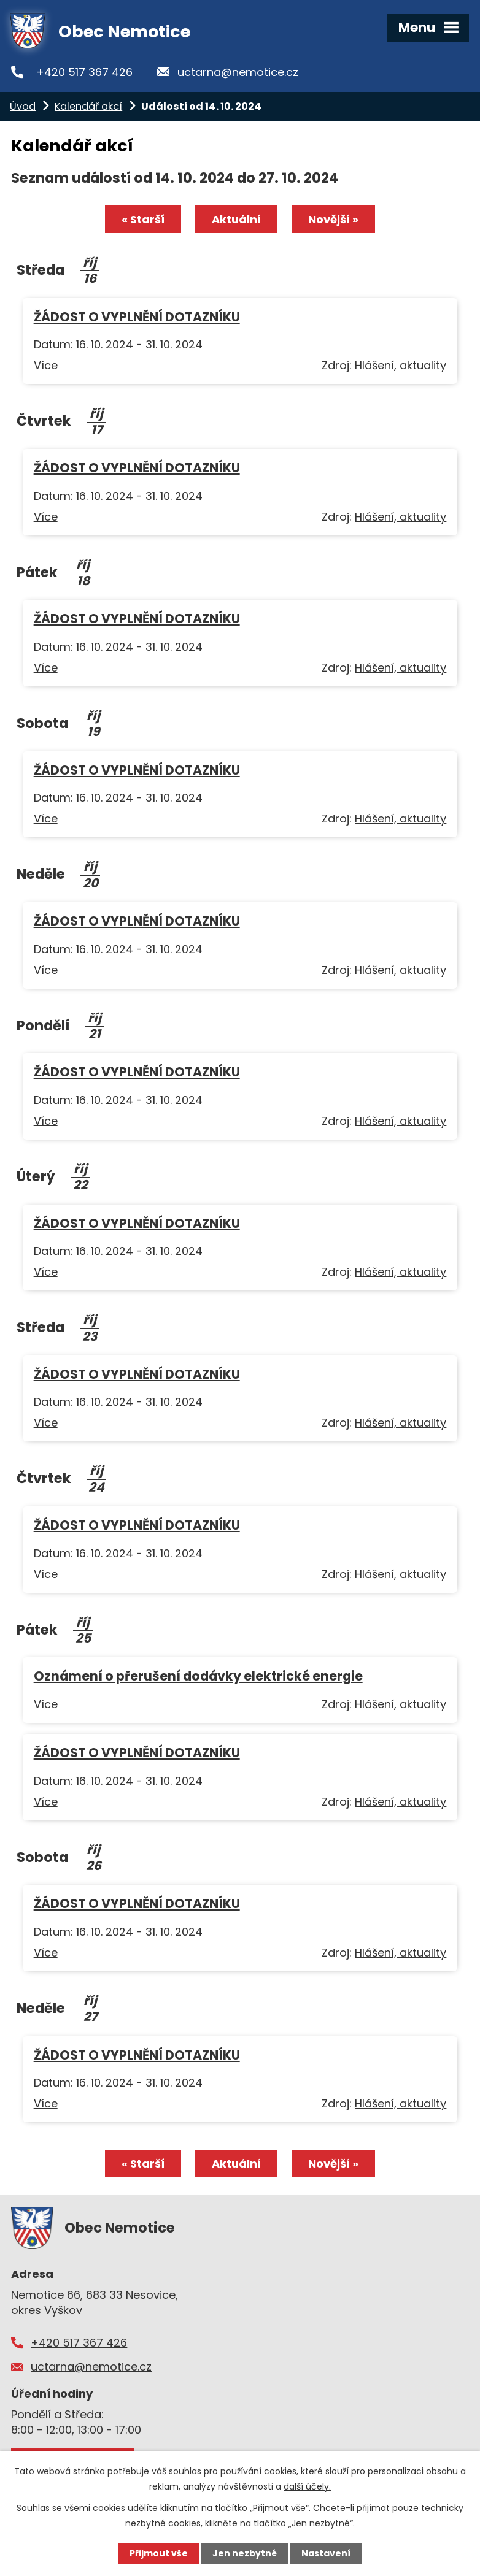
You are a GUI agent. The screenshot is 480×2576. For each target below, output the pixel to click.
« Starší (143, 219)
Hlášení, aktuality (400, 365)
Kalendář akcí (88, 106)
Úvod (23, 106)
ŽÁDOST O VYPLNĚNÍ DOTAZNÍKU (137, 317)
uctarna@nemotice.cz (237, 72)
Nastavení (325, 2553)
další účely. (307, 2486)
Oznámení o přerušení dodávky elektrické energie (198, 1676)
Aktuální (236, 219)
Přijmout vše (159, 2553)
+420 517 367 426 (84, 72)
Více (46, 365)
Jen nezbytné (244, 2553)
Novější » (333, 219)
